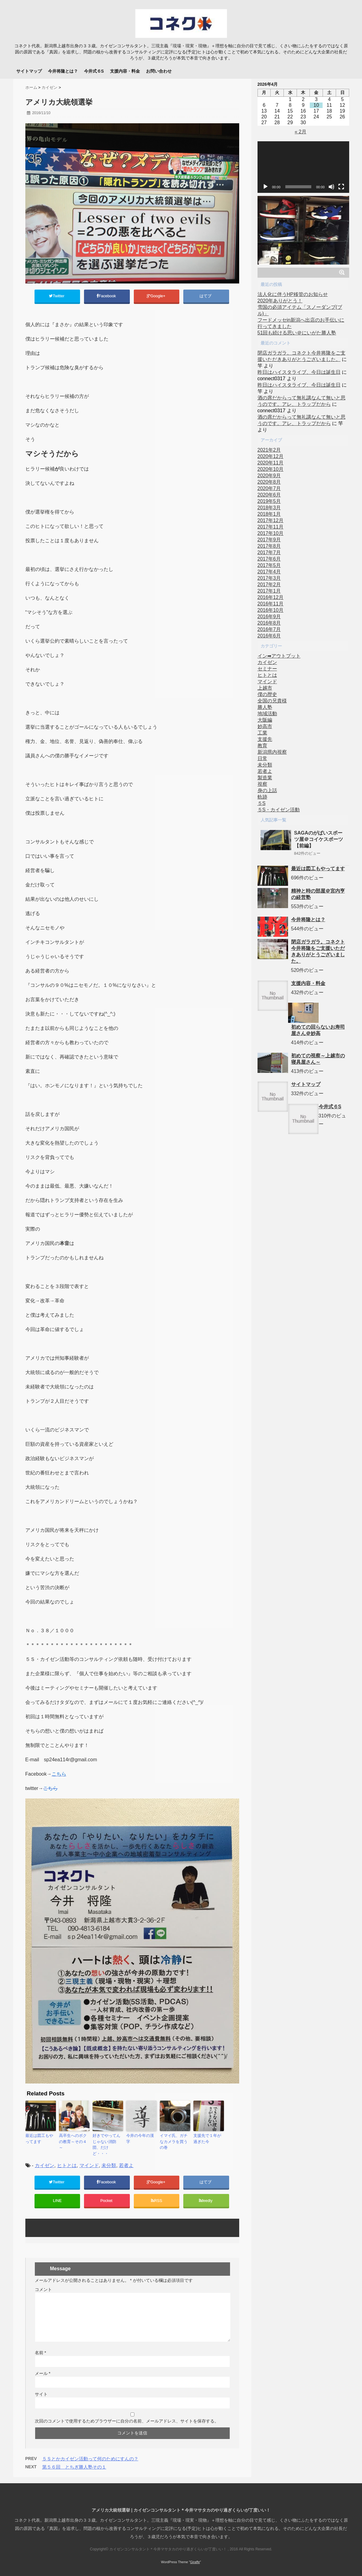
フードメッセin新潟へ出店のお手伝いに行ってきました (301, 323)
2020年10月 (270, 469)
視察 (262, 784)
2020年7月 (269, 488)
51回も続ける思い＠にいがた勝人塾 (297, 332)
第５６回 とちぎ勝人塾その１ (74, 2464)
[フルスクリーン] (341, 187)
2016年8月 (269, 623)
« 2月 (300, 131)
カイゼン (44, 2159)
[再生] (265, 187)
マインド (89, 2159)
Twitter (57, 296)
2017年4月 (269, 571)
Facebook (106, 296)
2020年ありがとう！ (280, 300)
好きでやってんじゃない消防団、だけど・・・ (107, 2142)
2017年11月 (270, 526)
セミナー (267, 668)
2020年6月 (269, 494)
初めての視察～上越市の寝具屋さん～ (318, 1059)
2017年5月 (269, 565)
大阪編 (265, 720)
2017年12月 (270, 520)
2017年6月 (269, 558)
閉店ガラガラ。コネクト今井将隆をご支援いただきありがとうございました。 (318, 951)
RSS (156, 2197)
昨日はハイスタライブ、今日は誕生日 (299, 372)
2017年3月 (269, 578)
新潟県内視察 (272, 752)
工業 (262, 732)
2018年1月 (269, 514)
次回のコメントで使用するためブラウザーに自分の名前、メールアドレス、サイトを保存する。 (127, 2418)
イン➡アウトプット (279, 655)
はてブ (206, 296)
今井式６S (94, 71)
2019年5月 (269, 501)
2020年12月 (270, 456)
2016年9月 (269, 616)
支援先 (265, 739)
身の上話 (267, 790)
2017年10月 (270, 533)
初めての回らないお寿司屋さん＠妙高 (318, 1030)
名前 (40, 2350)
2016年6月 (269, 635)
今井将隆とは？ (63, 71)
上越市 (265, 688)
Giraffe (195, 2559)
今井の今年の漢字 (140, 2137)
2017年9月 (269, 539)
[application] (303, 167)
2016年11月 (270, 603)
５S (262, 803)
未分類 (108, 2159)
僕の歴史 (267, 694)
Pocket (107, 2197)
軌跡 (262, 796)
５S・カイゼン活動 (279, 809)
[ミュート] (331, 187)
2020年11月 (270, 462)
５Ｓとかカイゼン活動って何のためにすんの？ (90, 2456)
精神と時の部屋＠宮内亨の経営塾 (318, 894)
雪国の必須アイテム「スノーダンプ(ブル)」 (300, 310)
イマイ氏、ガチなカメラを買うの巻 (174, 2140)
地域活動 (267, 713)
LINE (57, 2197)
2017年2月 (269, 584)
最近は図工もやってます (40, 2140)
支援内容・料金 (125, 71)
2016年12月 (270, 597)
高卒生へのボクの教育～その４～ (73, 2140)
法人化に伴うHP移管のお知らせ (293, 294)
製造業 (265, 777)
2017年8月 (269, 546)
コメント (43, 2287)
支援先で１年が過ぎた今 (208, 2140)
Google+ (156, 296)
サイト (41, 2391)
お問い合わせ (159, 71)
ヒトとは (67, 2159)
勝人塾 (265, 707)
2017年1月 (269, 590)
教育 (262, 745)
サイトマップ (29, 71)
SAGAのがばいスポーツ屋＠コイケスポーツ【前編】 (318, 839)
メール (42, 2371)
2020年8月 (269, 482)
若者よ (126, 2159)
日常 (262, 758)
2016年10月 (270, 610)
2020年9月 (269, 475)
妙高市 (265, 726)
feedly (206, 2197)
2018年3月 (269, 507)
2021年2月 (269, 450)
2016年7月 (269, 629)
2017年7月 (269, 552)
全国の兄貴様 (272, 700)
